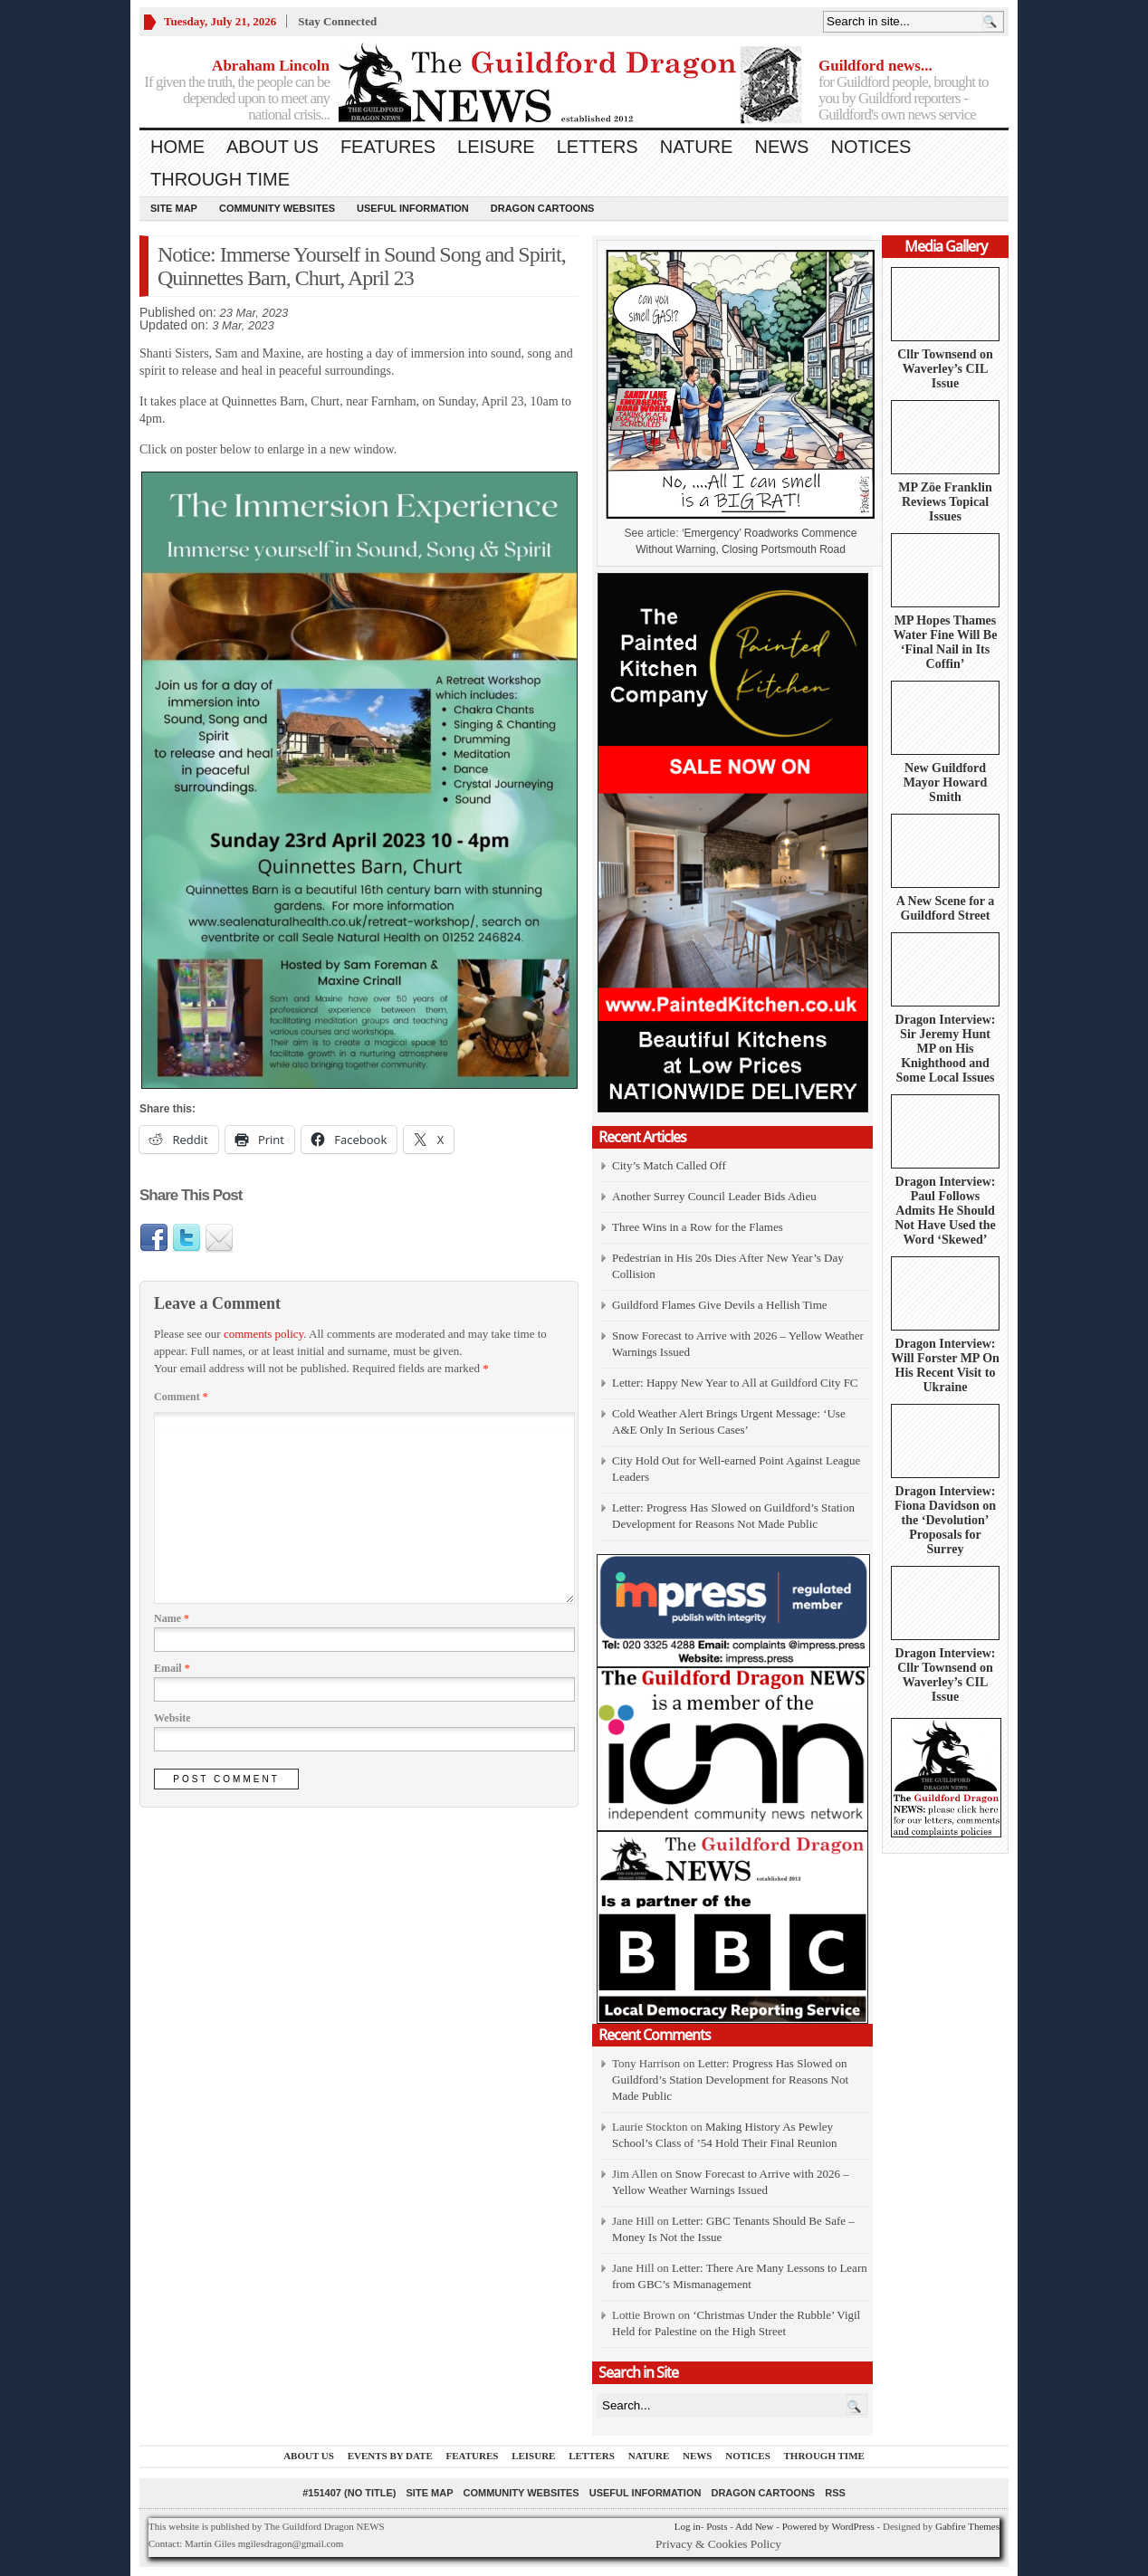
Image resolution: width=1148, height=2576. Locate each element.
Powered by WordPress (828, 2526)
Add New (754, 2526)
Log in (687, 2526)
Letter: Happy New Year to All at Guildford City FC (735, 1382)
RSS (835, 2492)
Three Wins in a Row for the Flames (697, 1227)
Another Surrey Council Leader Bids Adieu (714, 1196)
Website (172, 1718)
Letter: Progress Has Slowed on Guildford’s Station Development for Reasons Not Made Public (730, 2079)
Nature (696, 147)
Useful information (413, 208)
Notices (870, 147)
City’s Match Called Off (669, 1165)
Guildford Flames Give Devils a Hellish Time (720, 1305)
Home (177, 147)
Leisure (496, 147)
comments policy (263, 1333)
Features (387, 147)
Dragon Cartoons (543, 208)
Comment (181, 1396)
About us (272, 147)
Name (171, 1618)
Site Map (173, 208)
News (781, 147)
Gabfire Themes (967, 2526)
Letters (597, 147)
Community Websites (277, 208)
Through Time (220, 179)
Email (172, 1668)
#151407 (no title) (349, 2492)
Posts (716, 2526)
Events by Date (390, 2455)
